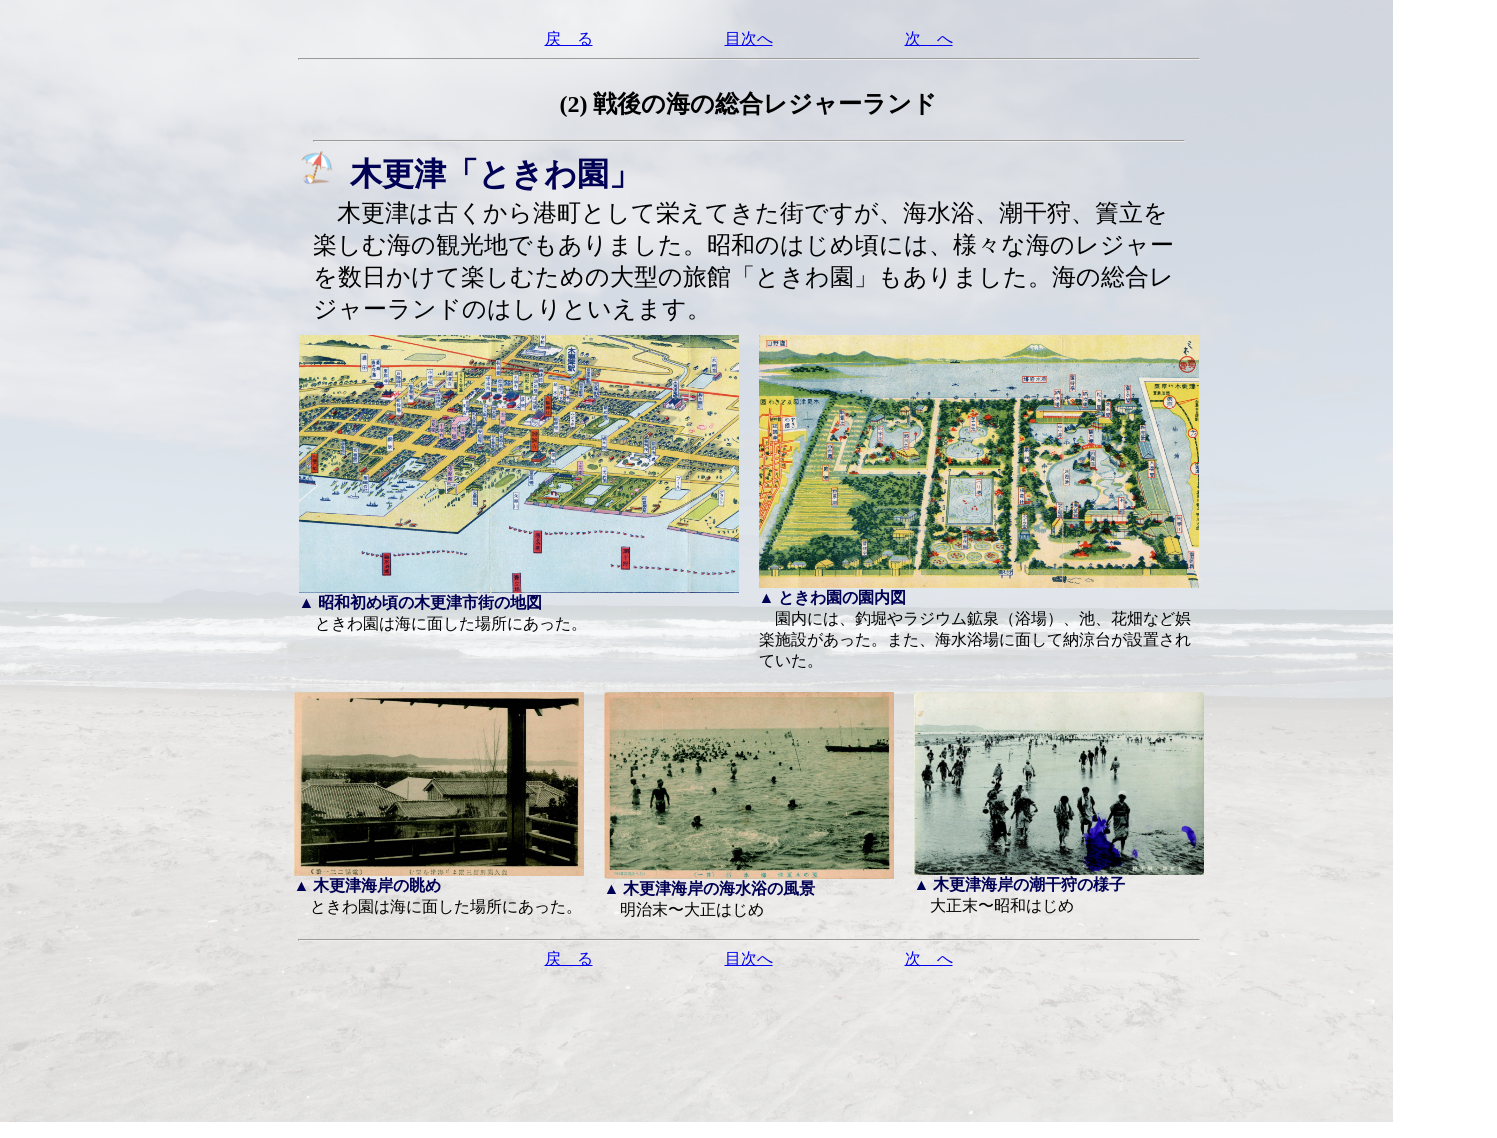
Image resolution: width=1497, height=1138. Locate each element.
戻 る (569, 38)
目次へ (749, 38)
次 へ (929, 38)
